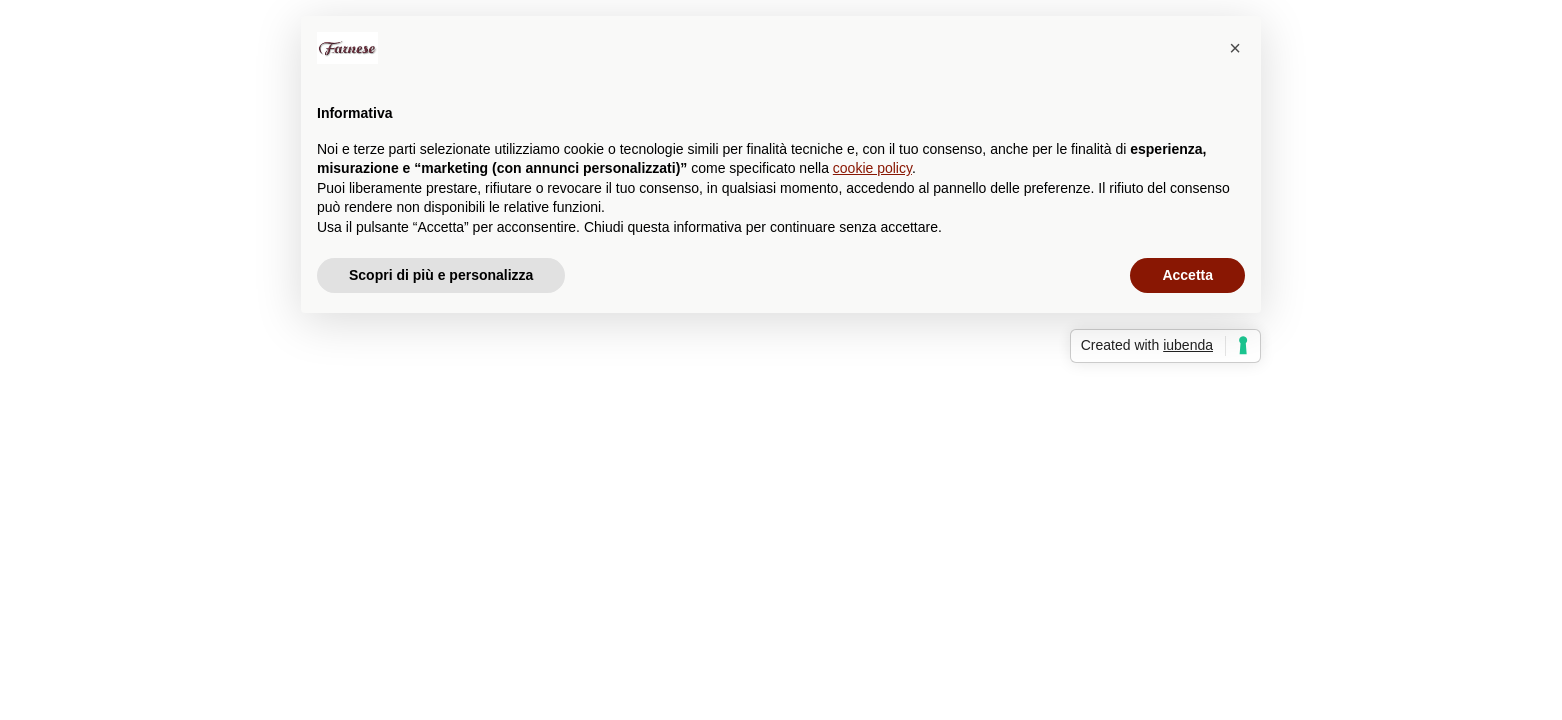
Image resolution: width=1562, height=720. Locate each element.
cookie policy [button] (872, 168)
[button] (1235, 48)
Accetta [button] (1187, 275)
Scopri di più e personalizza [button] (441, 275)
